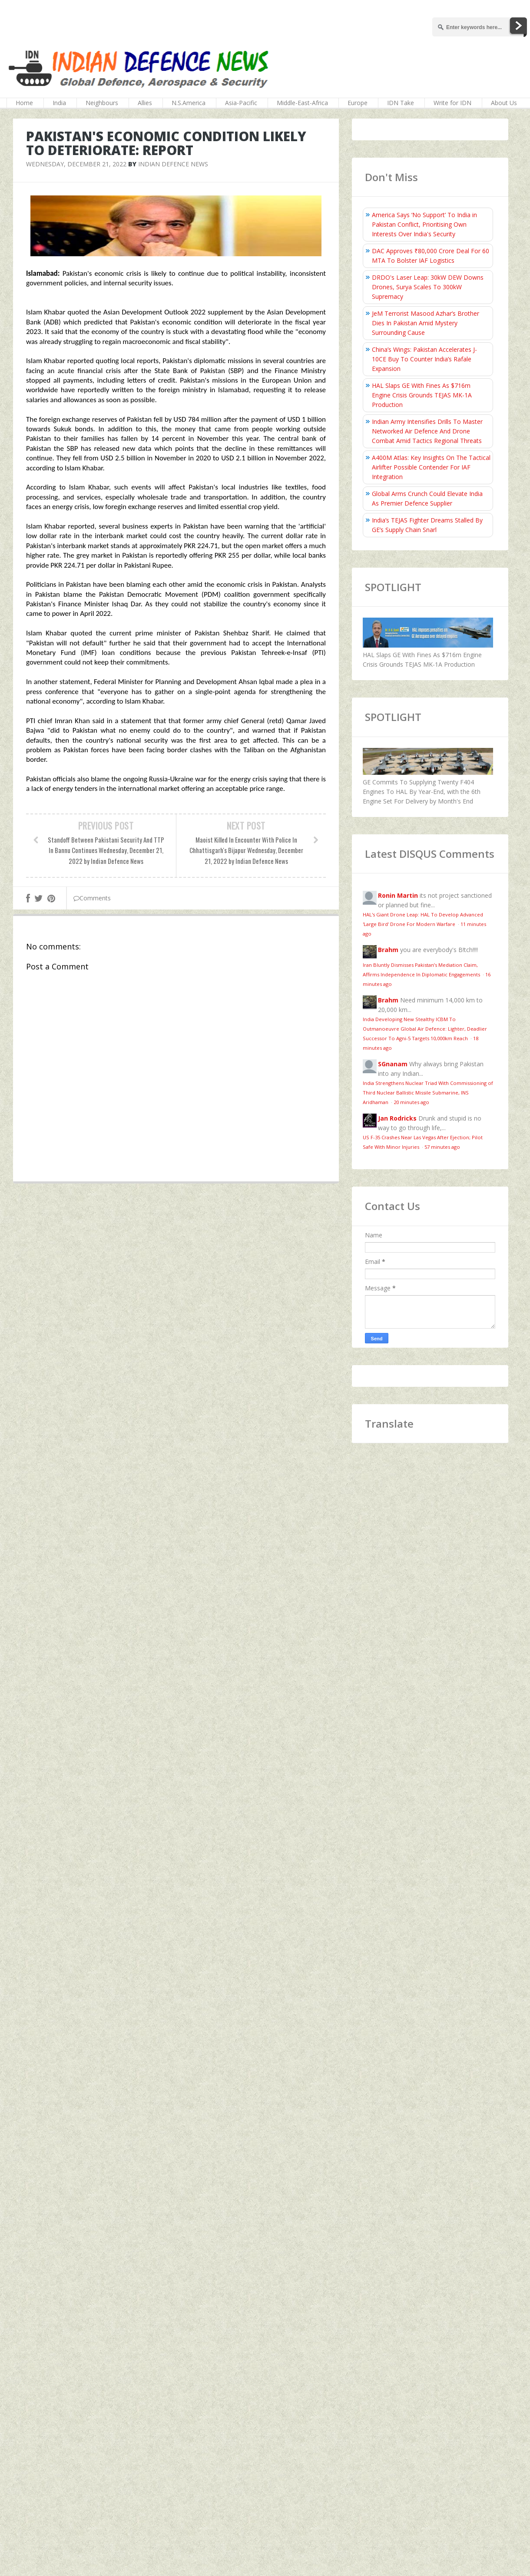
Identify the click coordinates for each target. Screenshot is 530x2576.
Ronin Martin (398, 895)
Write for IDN (452, 103)
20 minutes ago (411, 1102)
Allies (145, 103)
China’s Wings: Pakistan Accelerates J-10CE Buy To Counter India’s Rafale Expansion (424, 359)
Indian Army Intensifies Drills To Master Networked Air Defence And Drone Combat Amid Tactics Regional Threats (427, 431)
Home (24, 103)
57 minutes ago (442, 1147)
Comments (92, 898)
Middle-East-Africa (302, 103)
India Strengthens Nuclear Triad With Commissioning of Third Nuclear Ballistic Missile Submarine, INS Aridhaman (428, 1092)
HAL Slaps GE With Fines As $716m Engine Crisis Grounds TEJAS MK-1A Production (422, 395)
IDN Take (400, 103)
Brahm (388, 950)
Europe (358, 103)
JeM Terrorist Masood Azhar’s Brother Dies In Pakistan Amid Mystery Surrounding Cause (425, 323)
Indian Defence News (173, 164)
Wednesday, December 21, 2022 (76, 164)
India (59, 103)
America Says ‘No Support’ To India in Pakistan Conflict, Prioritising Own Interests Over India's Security (424, 224)
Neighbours (102, 103)
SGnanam (392, 1064)
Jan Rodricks (397, 1118)
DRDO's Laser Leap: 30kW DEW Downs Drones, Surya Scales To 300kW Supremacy (428, 287)
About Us (504, 103)
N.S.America (188, 103)
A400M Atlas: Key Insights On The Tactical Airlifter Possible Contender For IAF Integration (431, 467)
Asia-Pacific (241, 103)
